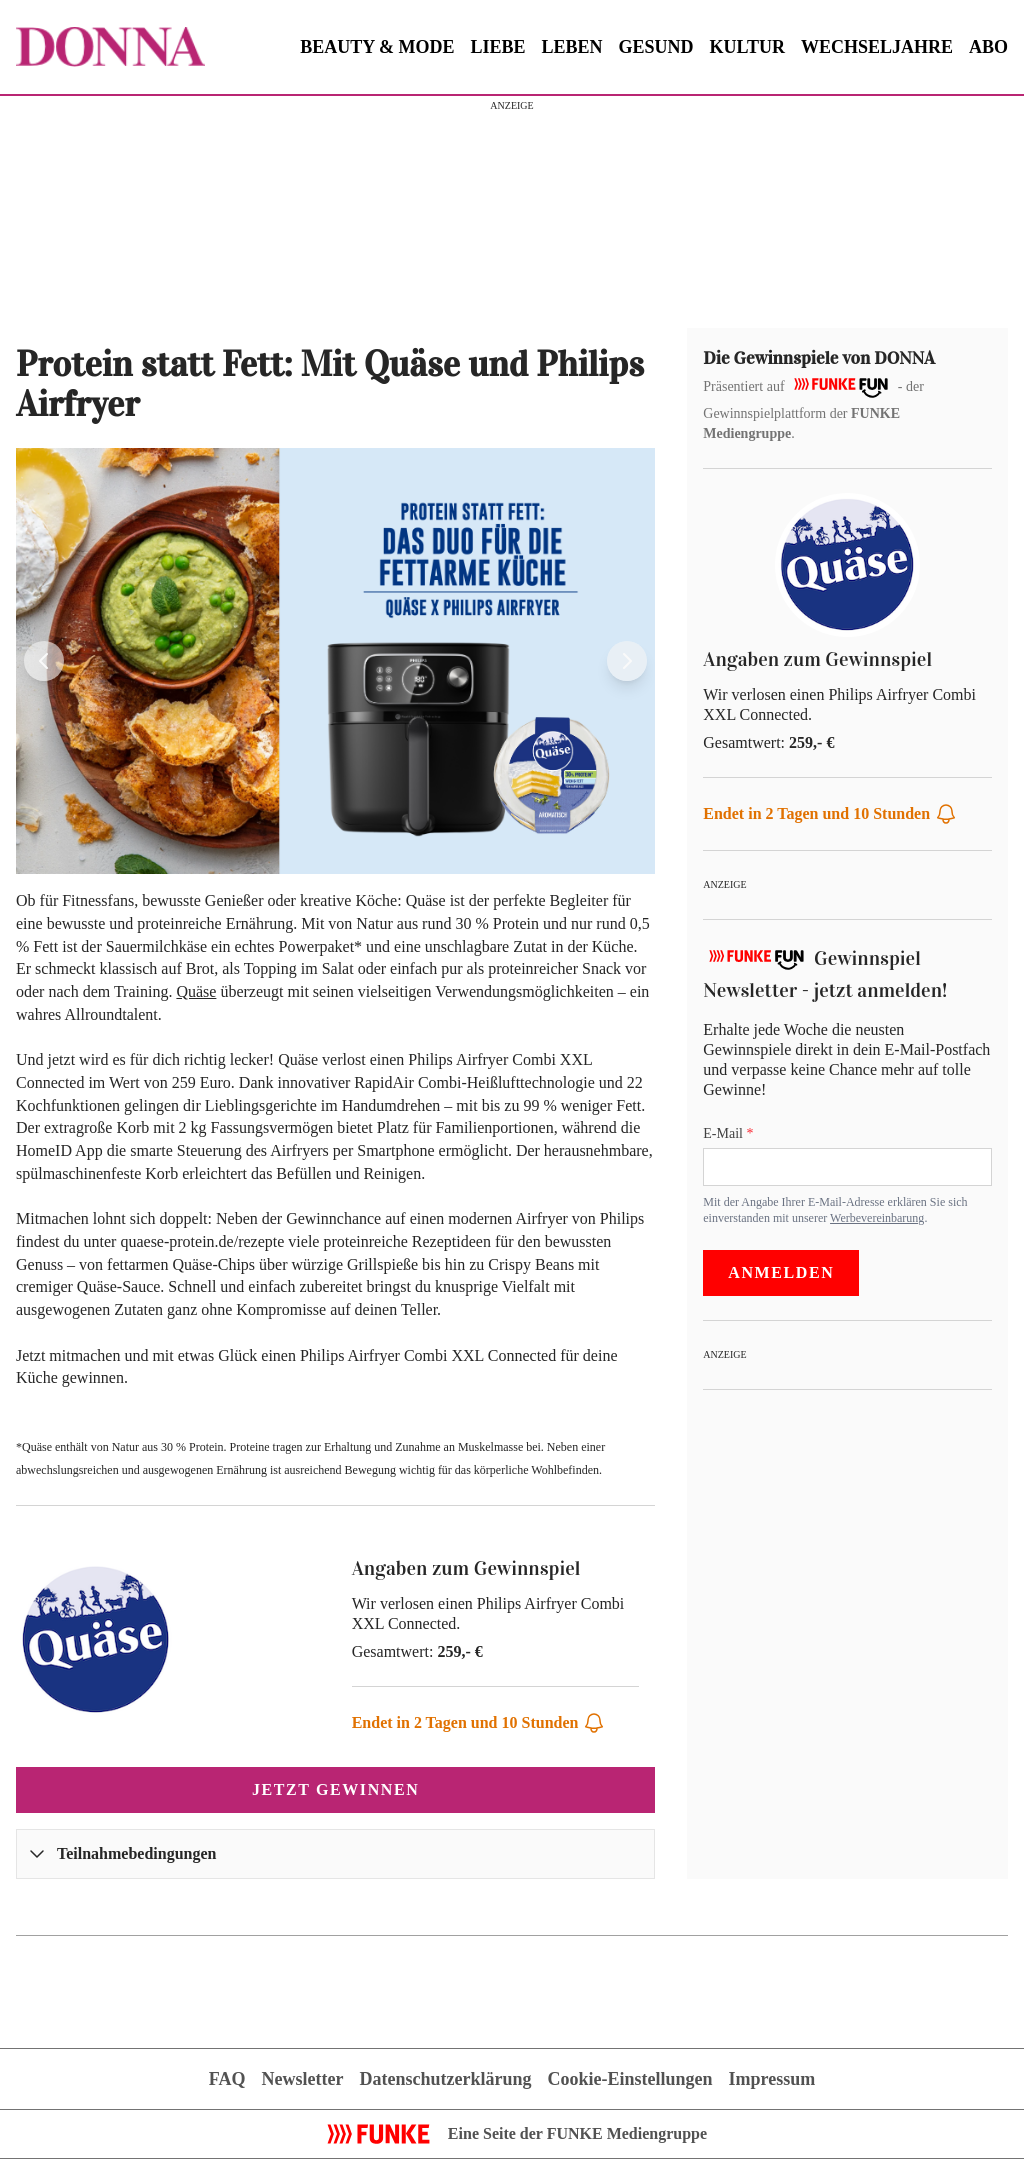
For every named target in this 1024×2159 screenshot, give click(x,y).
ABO (988, 47)
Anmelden (781, 1272)
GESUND (656, 47)
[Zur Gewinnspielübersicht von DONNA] (110, 47)
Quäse (196, 991)
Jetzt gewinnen (335, 1789)
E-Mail (724, 1133)
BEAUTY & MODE (377, 47)
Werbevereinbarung (877, 1218)
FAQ (227, 2079)
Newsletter (303, 2079)
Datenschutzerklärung (445, 2079)
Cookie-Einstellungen (629, 2079)
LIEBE (498, 47)
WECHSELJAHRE (877, 47)
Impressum (771, 2079)
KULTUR (747, 47)
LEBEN (572, 47)
